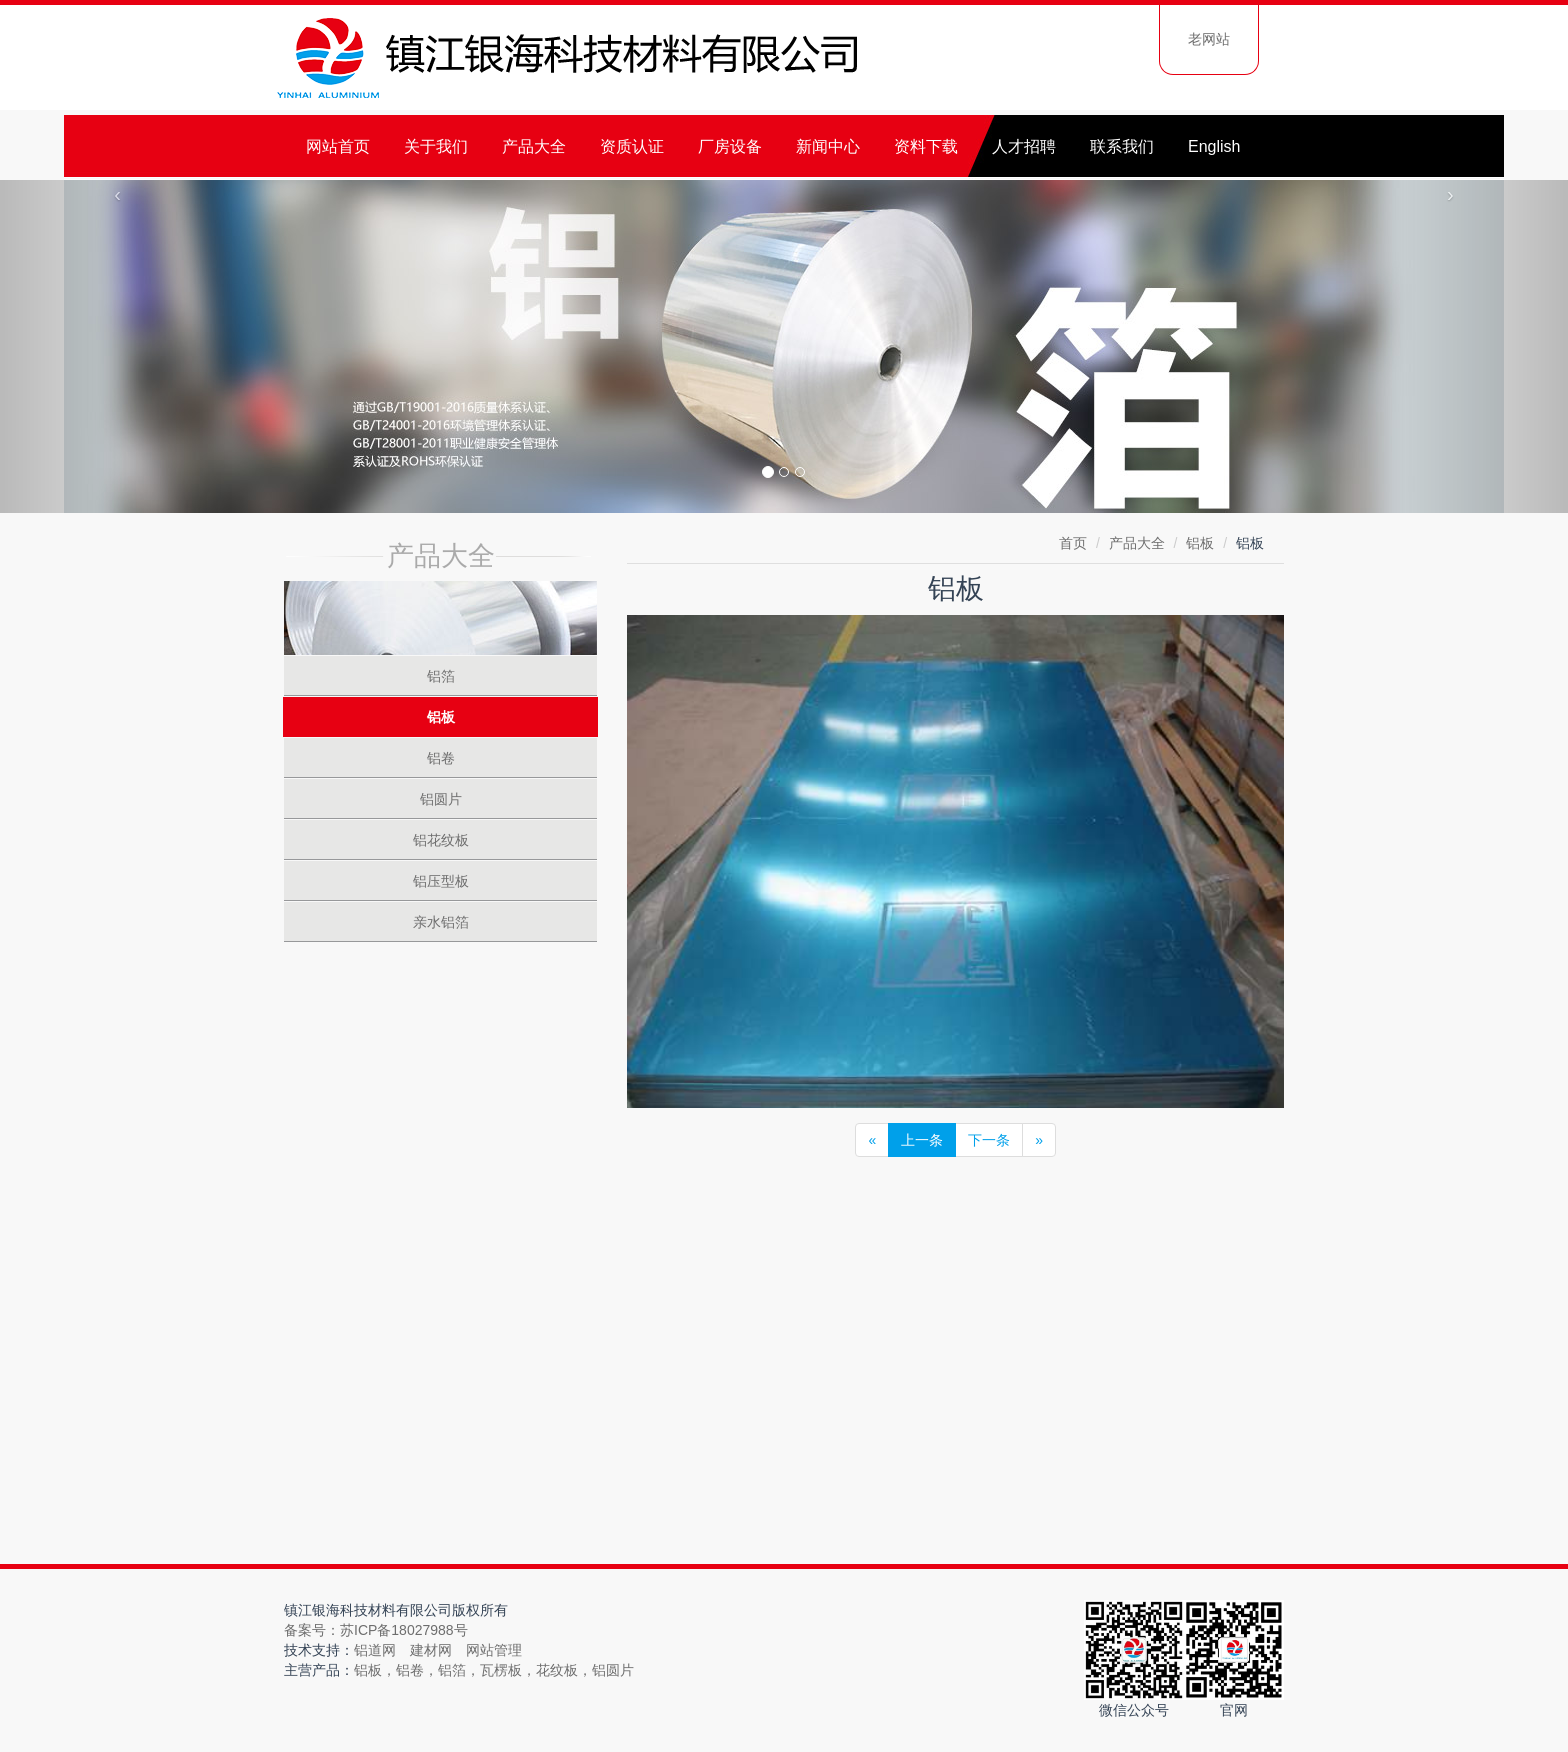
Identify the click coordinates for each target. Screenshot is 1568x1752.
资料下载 (926, 146)
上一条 (922, 1140)
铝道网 (375, 1650)
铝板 (1200, 543)
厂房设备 (730, 146)
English (1214, 146)
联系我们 (1122, 146)
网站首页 (338, 146)
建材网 (431, 1650)
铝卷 (441, 758)
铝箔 (441, 676)
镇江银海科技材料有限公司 (569, 60)
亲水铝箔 (441, 922)
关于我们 (436, 146)
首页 (1073, 543)
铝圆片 (441, 799)
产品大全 (534, 146)
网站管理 (494, 1650)
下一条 (989, 1140)
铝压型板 (441, 881)
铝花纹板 (441, 840)
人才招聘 (1024, 146)
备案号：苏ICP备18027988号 (376, 1630)
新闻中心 (828, 146)
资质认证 (632, 146)
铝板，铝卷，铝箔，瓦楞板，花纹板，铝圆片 (494, 1670)
